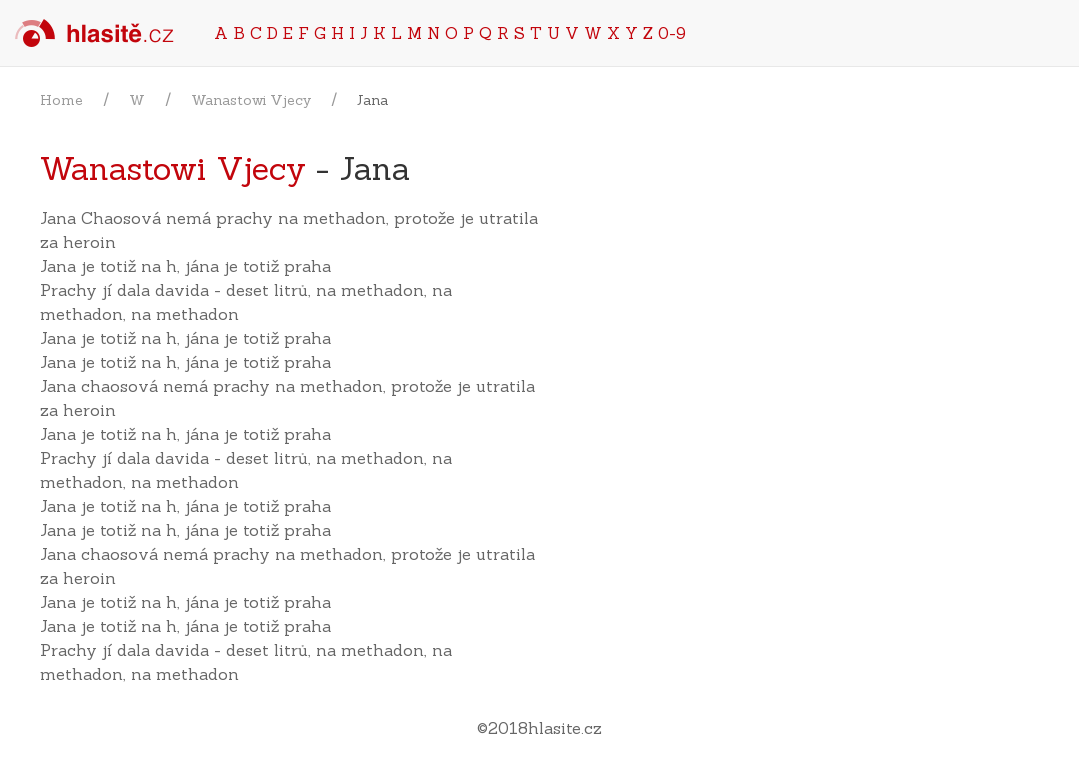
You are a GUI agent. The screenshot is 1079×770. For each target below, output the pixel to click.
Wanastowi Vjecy (251, 100)
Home (61, 100)
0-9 (672, 33)
